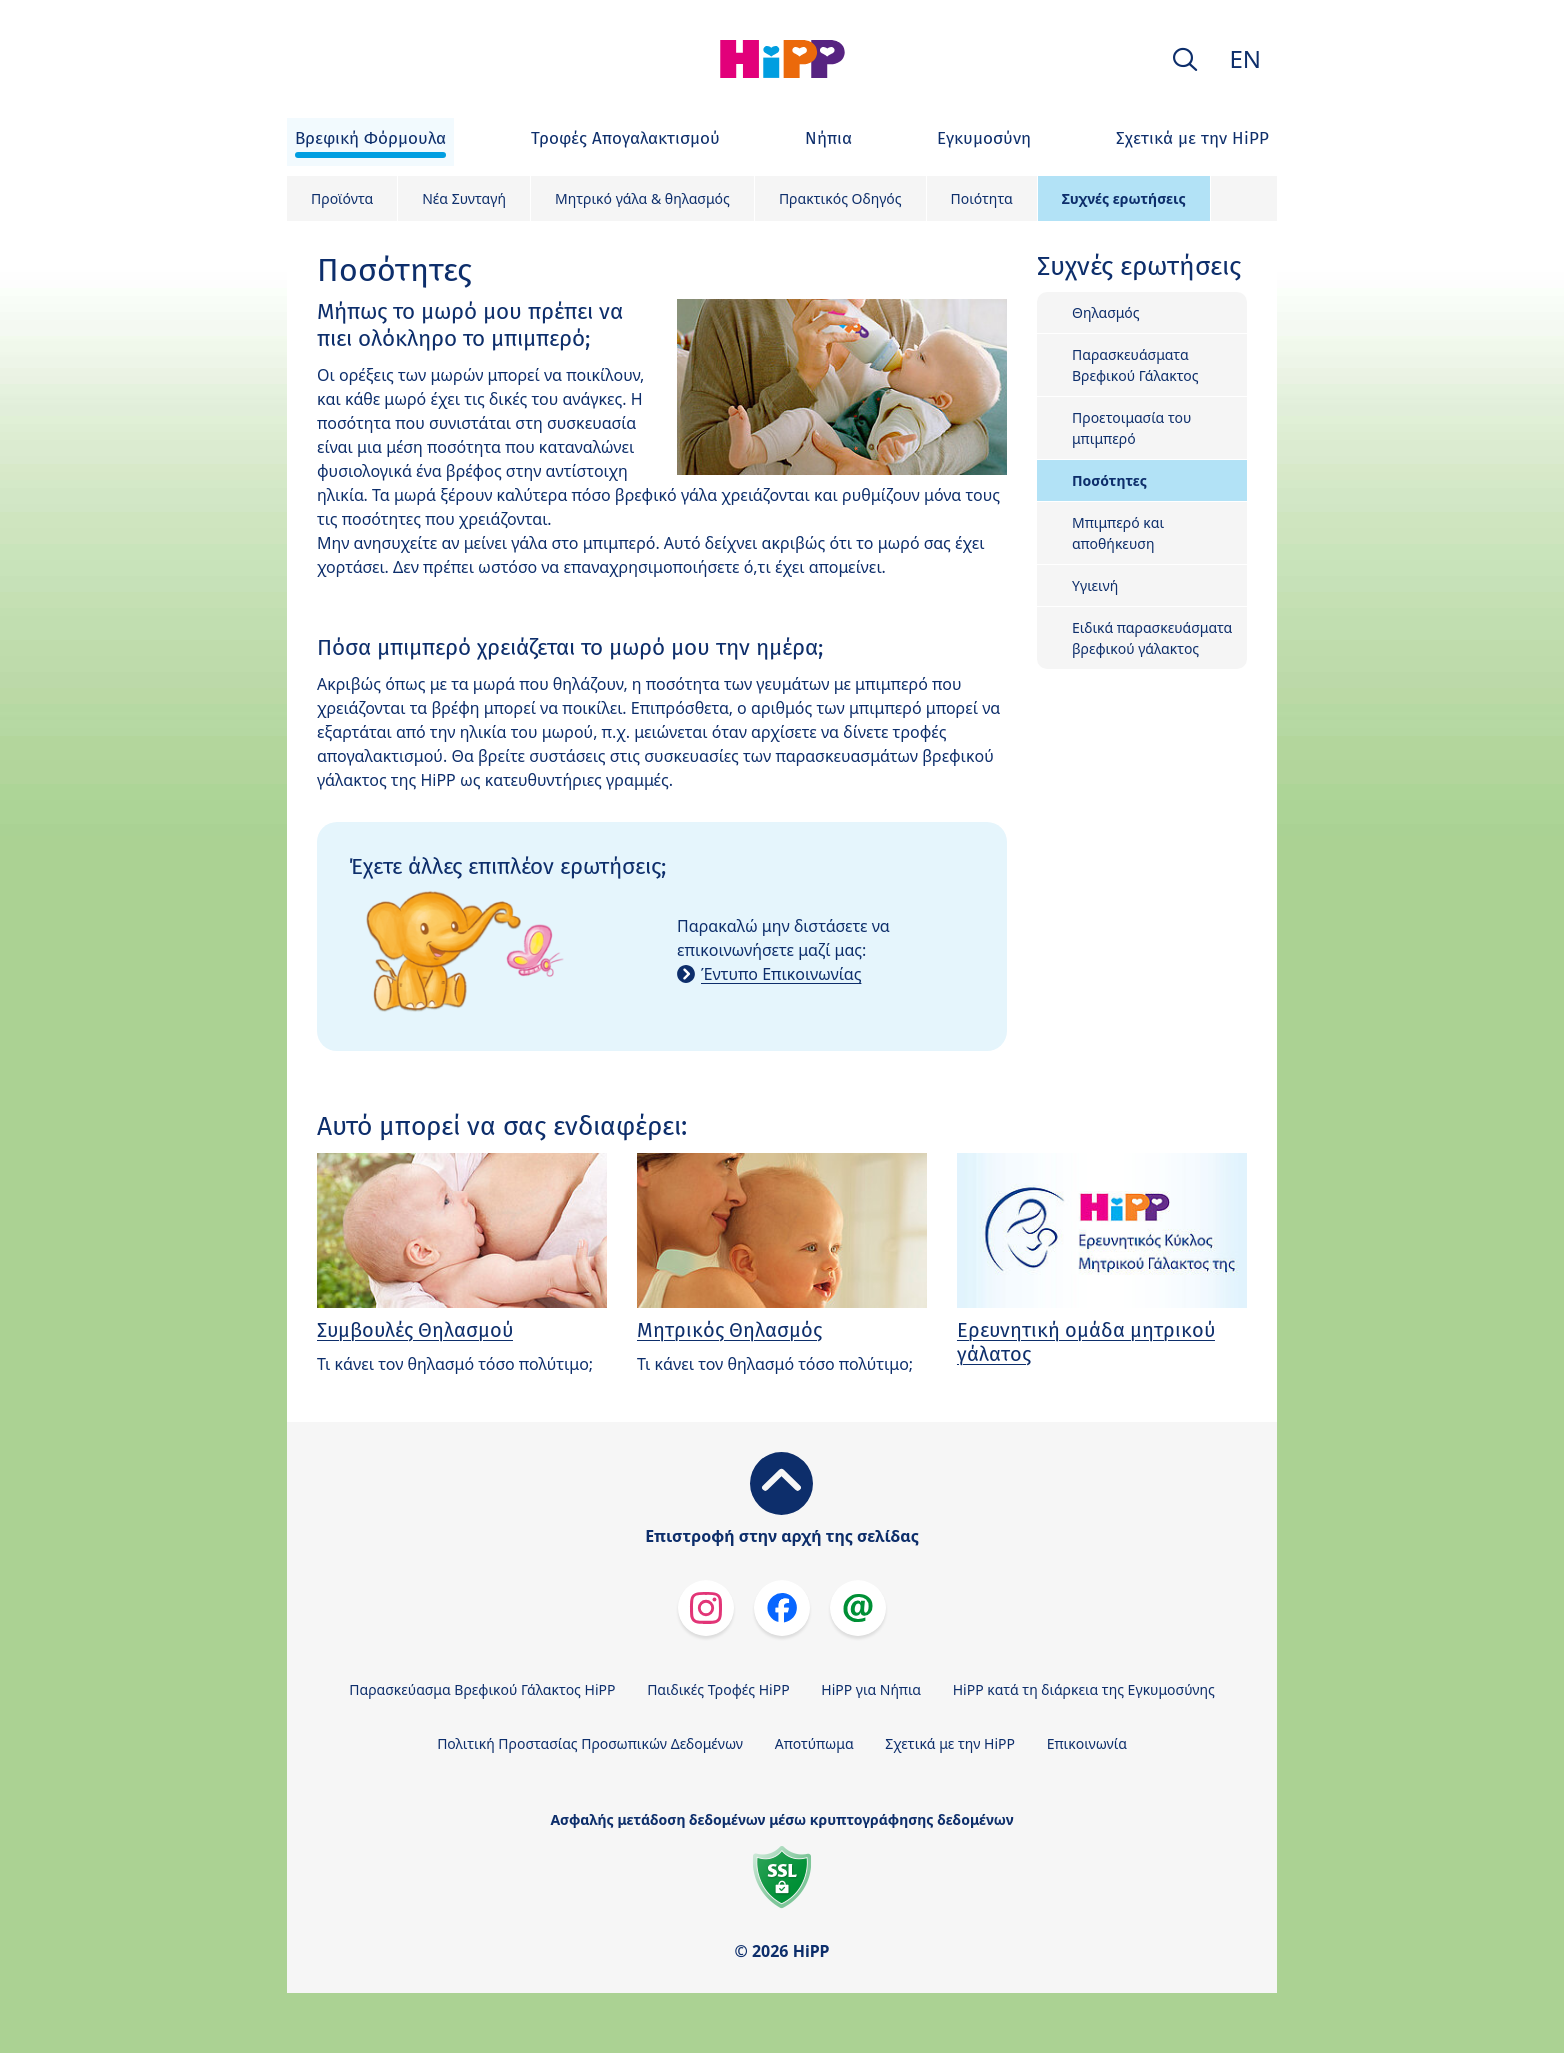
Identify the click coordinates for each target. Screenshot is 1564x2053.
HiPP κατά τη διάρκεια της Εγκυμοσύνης (1084, 1689)
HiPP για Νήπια (871, 1689)
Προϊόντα (342, 198)
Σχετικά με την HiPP (950, 1743)
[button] (1185, 59)
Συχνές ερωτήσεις (1124, 198)
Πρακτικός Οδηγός (840, 198)
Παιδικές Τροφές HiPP (718, 1689)
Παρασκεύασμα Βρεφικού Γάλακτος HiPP (482, 1689)
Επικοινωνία (1087, 1743)
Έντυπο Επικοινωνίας (781, 974)
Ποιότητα (982, 198)
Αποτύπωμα (814, 1743)
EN (1245, 58)
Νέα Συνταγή (464, 198)
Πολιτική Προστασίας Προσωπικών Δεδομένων (590, 1743)
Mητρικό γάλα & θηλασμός (642, 198)
